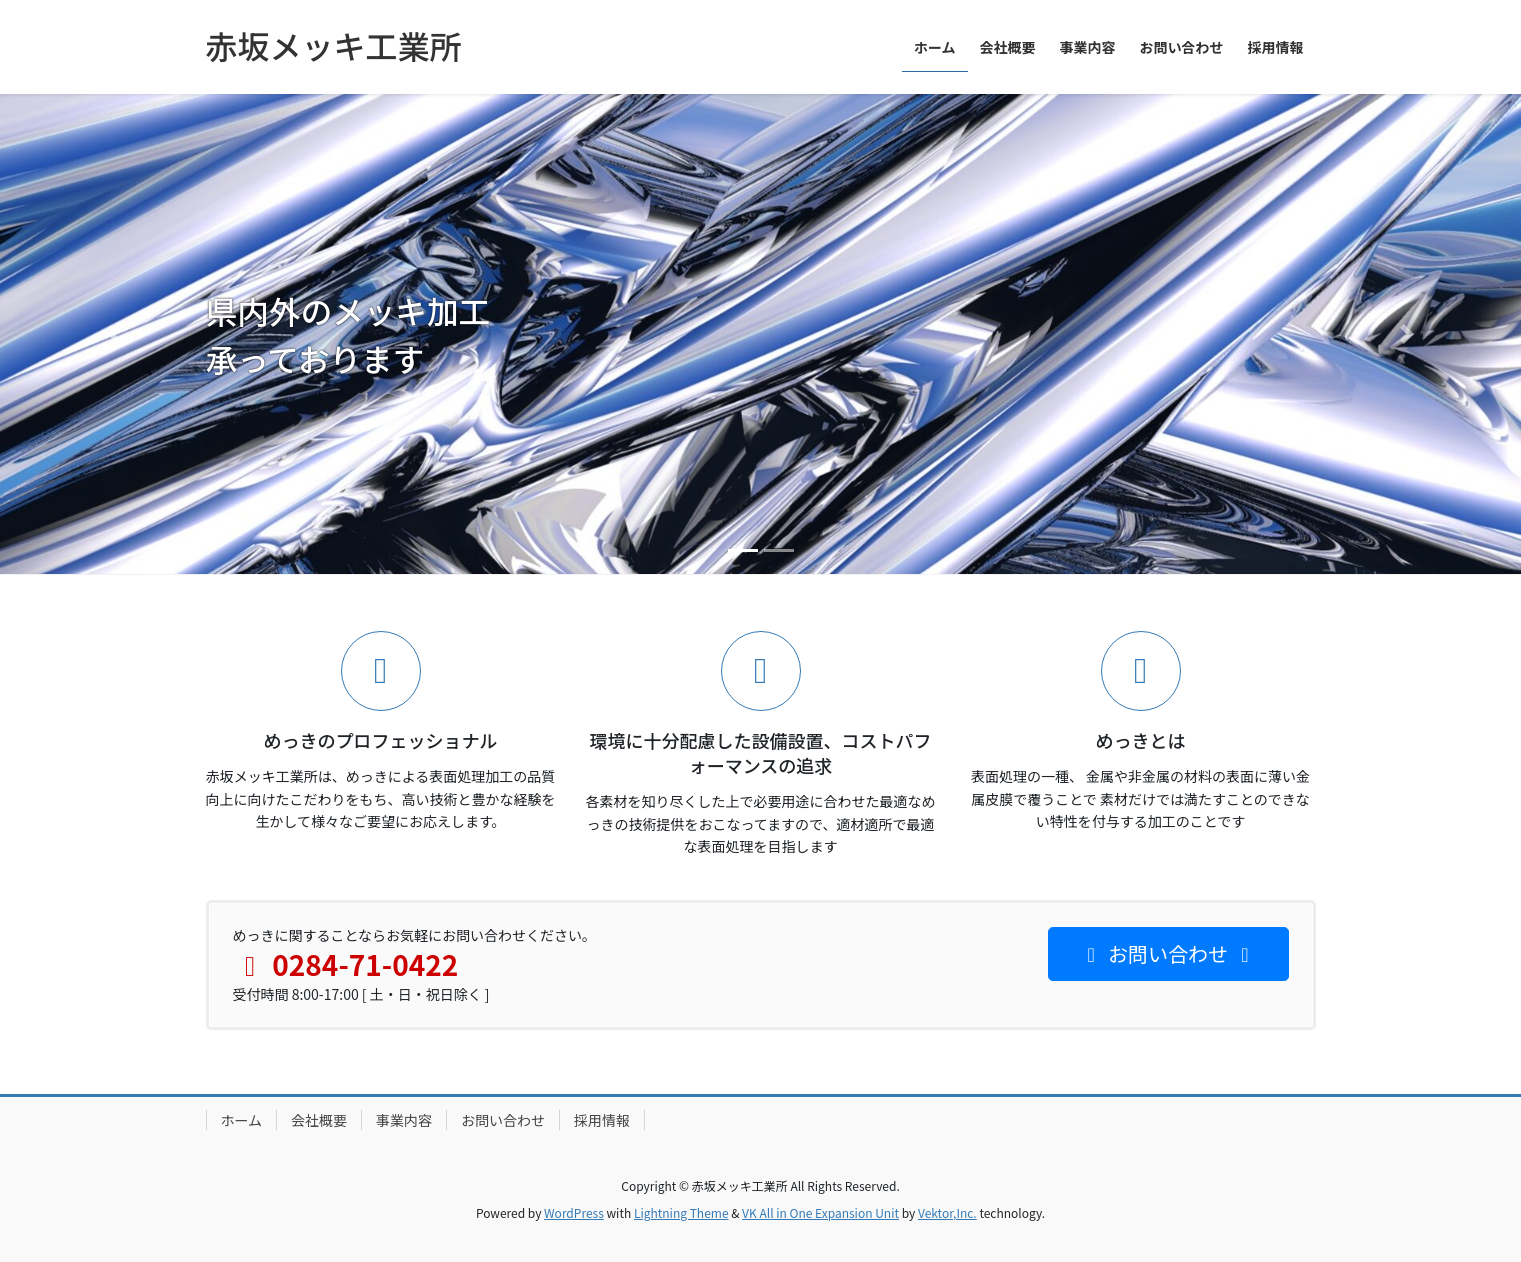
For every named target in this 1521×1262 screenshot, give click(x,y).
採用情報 (602, 1120)
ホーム (242, 1120)
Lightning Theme (681, 1212)
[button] (114, 334)
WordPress (574, 1212)
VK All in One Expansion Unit (820, 1212)
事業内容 (404, 1120)
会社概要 (319, 1120)
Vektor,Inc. (947, 1212)
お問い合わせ (503, 1120)
